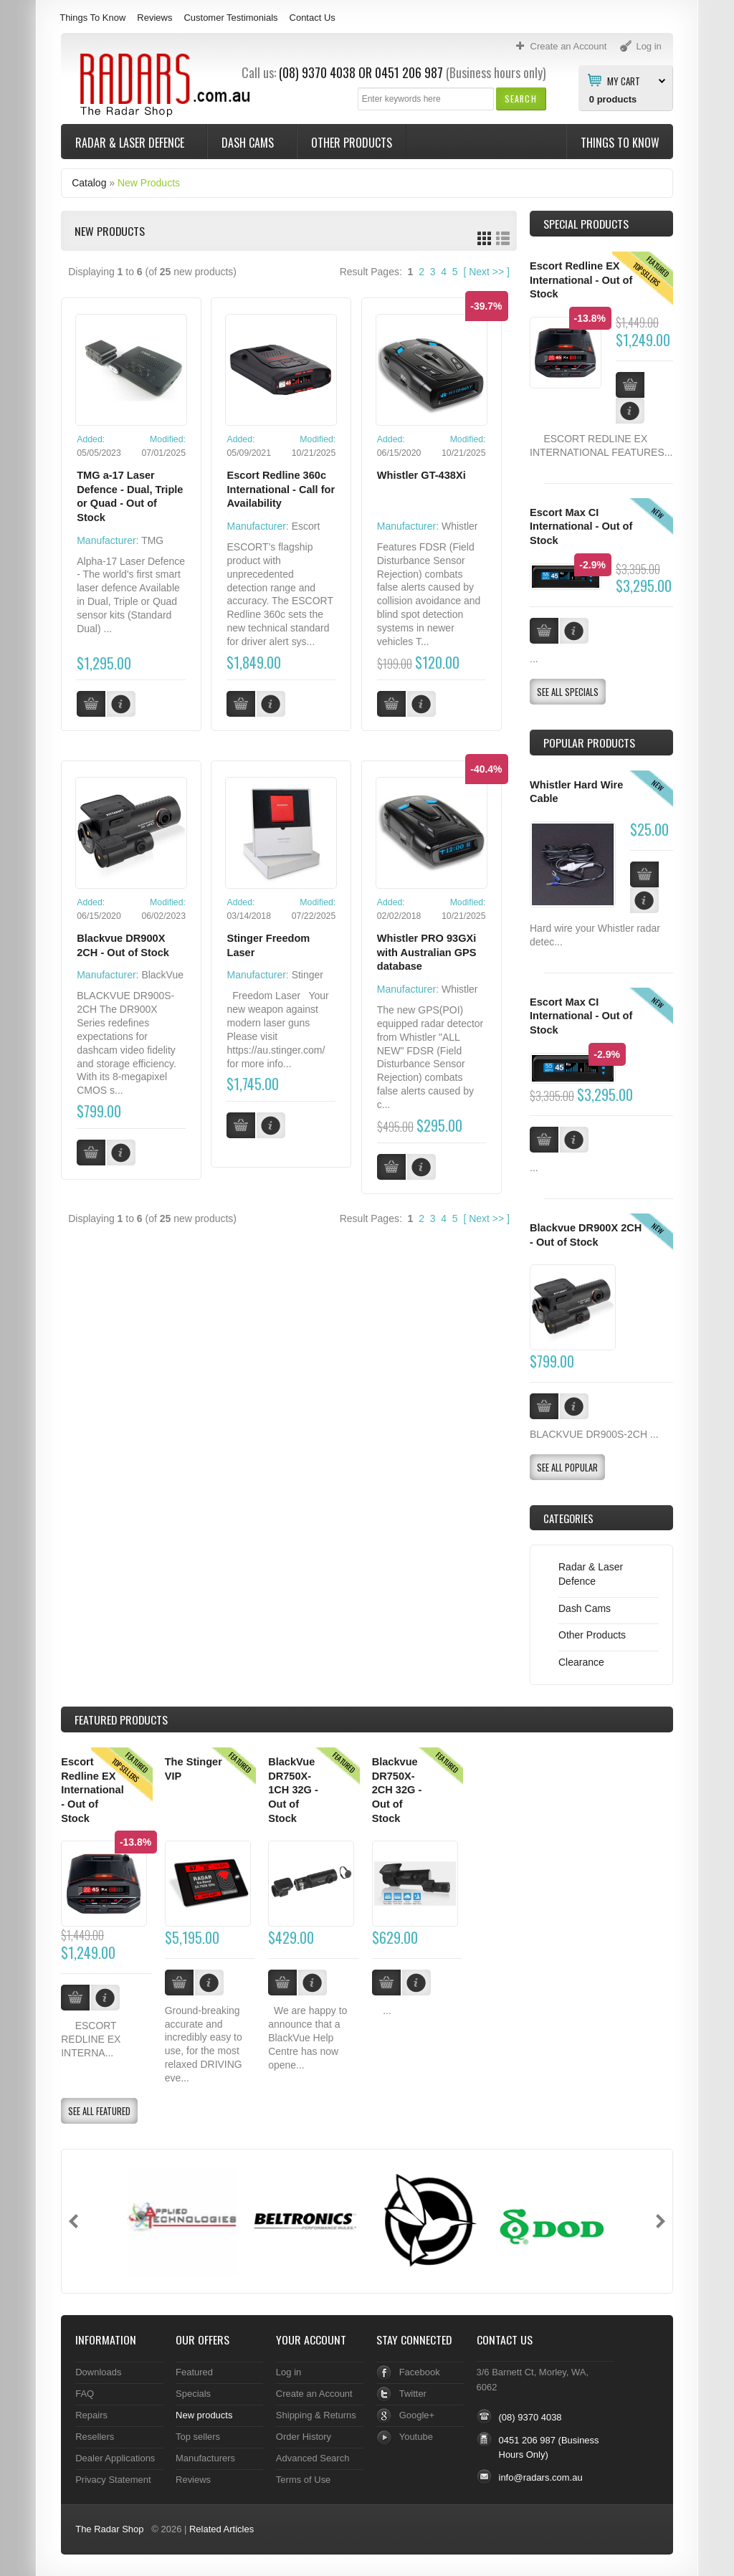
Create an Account (314, 2393)
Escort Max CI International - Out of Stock (581, 526)
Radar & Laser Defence (131, 142)
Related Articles (221, 2529)
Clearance (581, 1662)
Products (121, 1719)
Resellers (94, 2436)
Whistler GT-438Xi (421, 475)
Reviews (154, 17)
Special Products (586, 223)
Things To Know (92, 17)
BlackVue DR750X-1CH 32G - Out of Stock (293, 1790)
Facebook (419, 2372)
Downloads (98, 2372)
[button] (520, 98)
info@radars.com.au (541, 2477)
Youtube (416, 2436)
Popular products (589, 742)
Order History (303, 2436)
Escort (306, 526)
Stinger (307, 975)
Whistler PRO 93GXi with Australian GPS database (427, 952)
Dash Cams (249, 142)
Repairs (91, 2415)
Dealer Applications (115, 2458)
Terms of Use (303, 2479)
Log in (288, 2372)
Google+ (416, 2415)
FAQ (84, 2393)
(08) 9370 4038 (317, 72)
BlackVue (162, 975)
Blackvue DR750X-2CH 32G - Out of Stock (397, 1790)
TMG (152, 540)
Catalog (89, 183)
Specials (193, 2393)
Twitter (412, 2393)
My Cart (623, 80)
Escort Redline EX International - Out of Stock (581, 280)
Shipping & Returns (316, 2415)
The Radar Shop (109, 2529)
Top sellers (198, 2436)
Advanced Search (313, 2458)
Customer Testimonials (230, 17)
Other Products (351, 142)
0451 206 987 (409, 72)
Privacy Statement (113, 2479)
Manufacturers (205, 2458)
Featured (194, 2372)
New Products (149, 183)
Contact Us (312, 17)
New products (204, 2415)
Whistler (460, 526)
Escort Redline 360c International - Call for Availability (281, 489)
